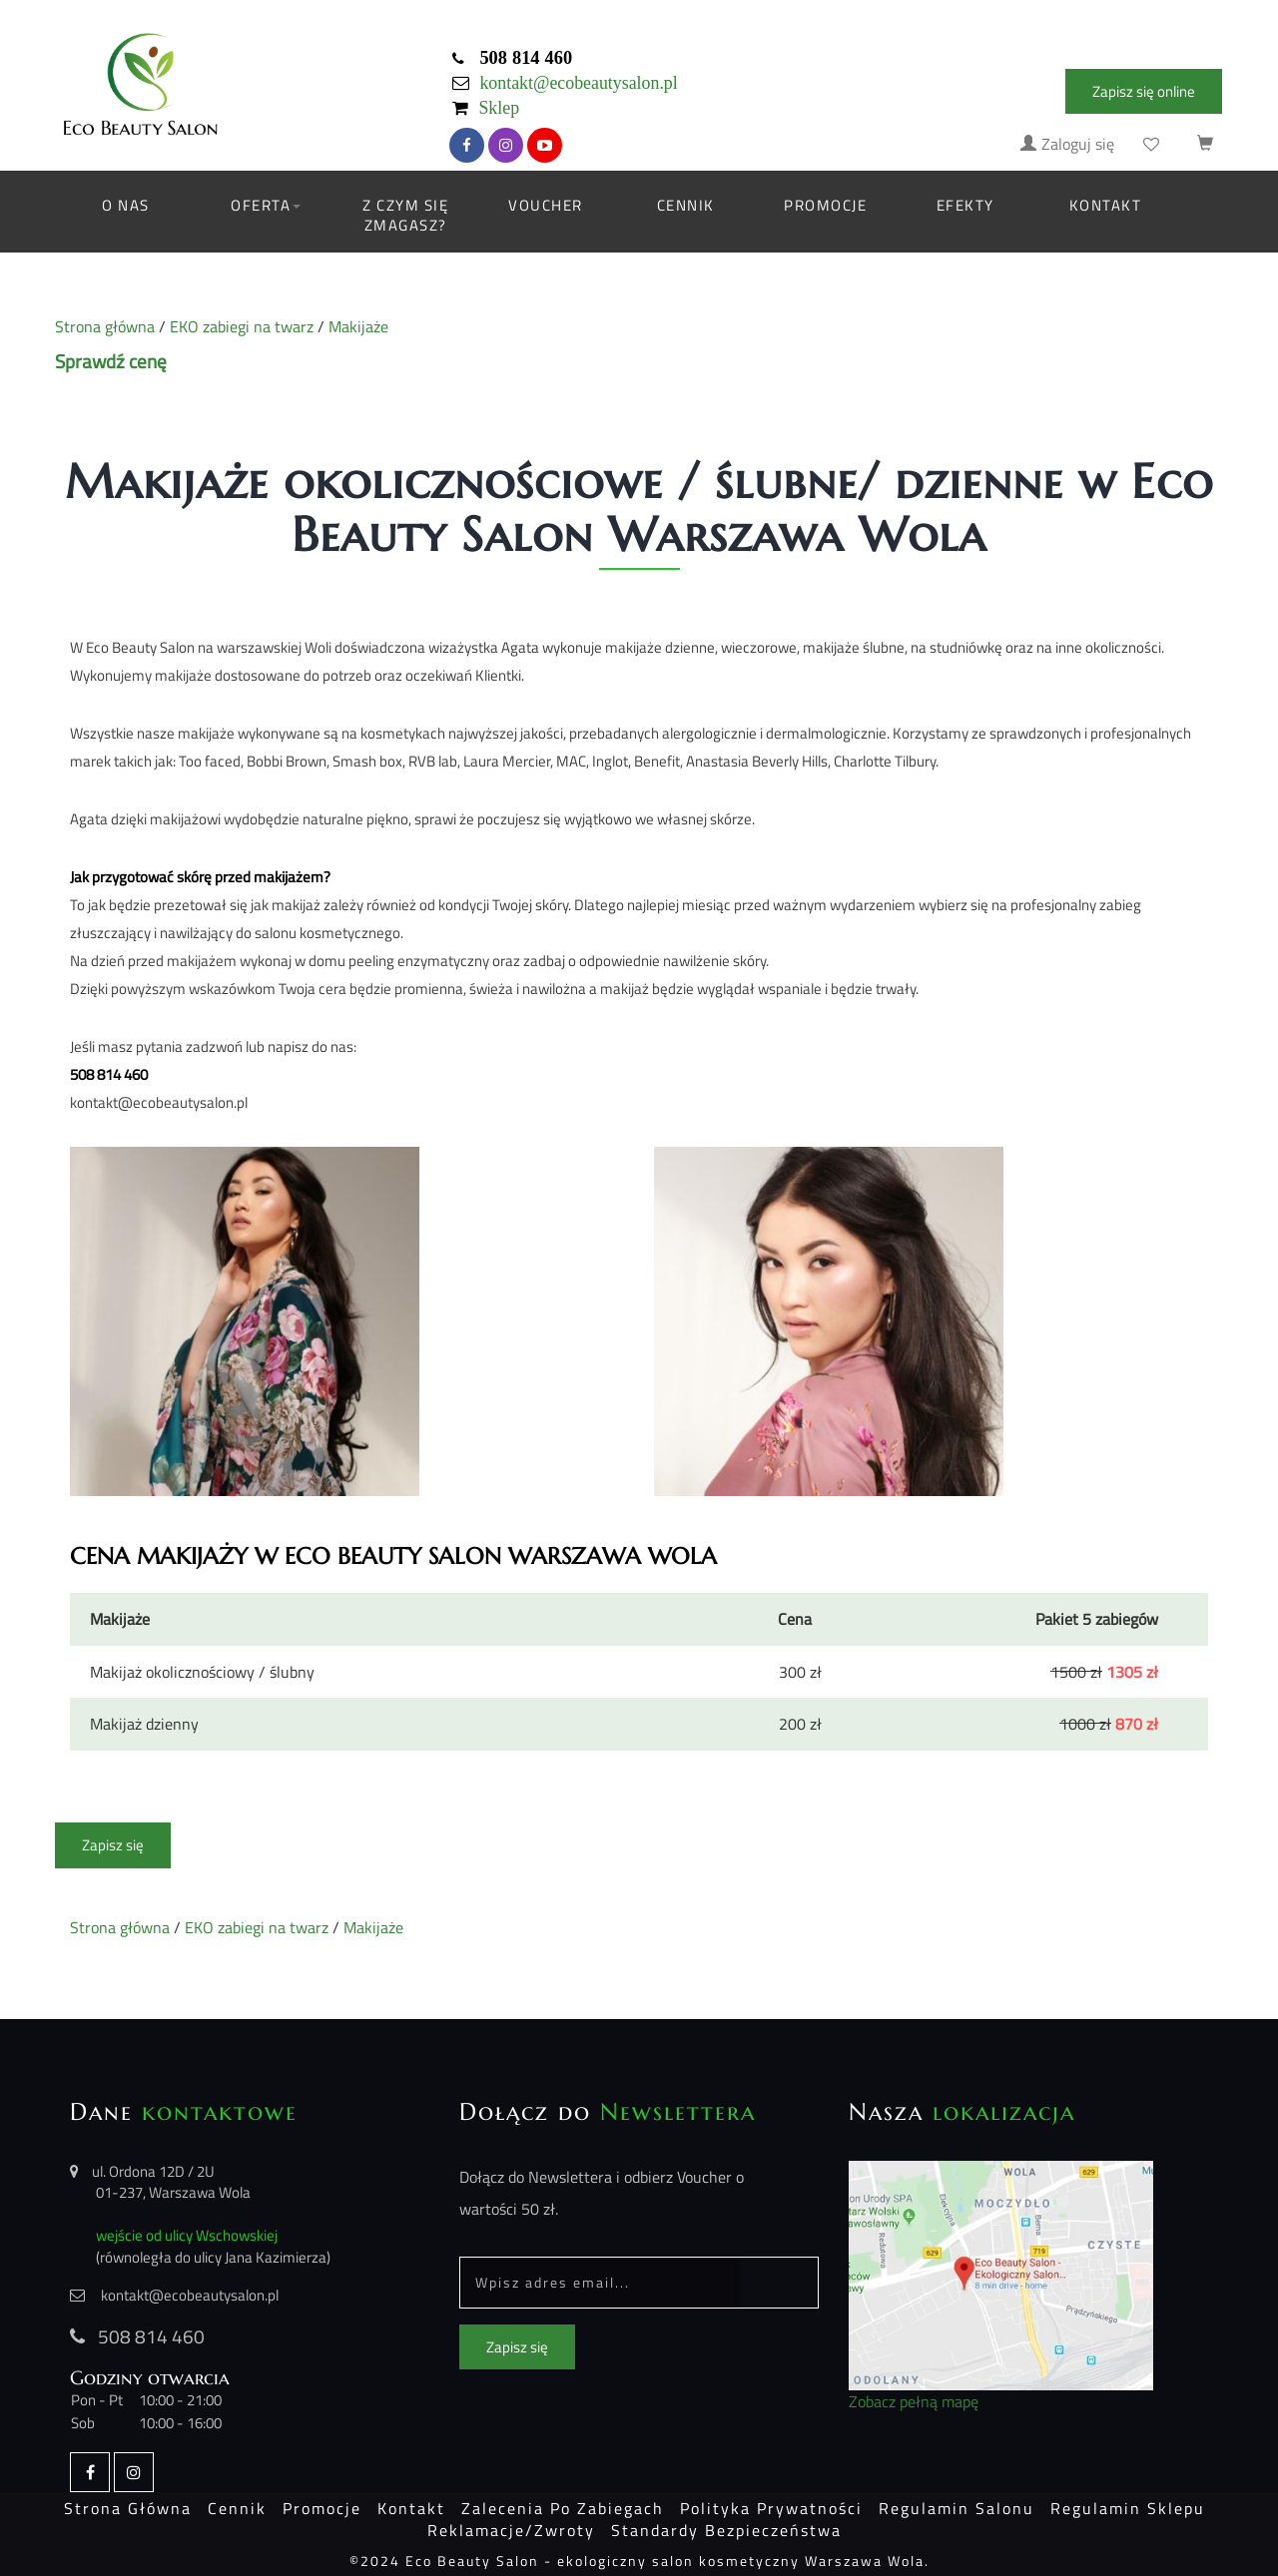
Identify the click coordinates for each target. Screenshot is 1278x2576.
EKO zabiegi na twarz (242, 326)
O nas (126, 205)
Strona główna (105, 326)
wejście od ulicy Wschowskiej (187, 2235)
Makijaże (358, 326)
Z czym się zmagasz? (405, 215)
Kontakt (1105, 205)
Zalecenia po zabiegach (562, 2508)
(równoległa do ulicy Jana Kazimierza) (213, 2257)
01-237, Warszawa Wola (173, 2192)
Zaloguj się (1067, 144)
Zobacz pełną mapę (913, 2401)
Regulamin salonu (956, 2508)
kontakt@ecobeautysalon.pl (578, 83)
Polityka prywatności (771, 2508)
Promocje (825, 205)
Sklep (498, 108)
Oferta (266, 205)
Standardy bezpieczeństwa (726, 2530)
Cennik (686, 205)
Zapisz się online (1143, 91)
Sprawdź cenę (111, 360)
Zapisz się (113, 1844)
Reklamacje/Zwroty (511, 2530)
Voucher (545, 205)
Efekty (965, 205)
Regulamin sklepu (1127, 2508)
